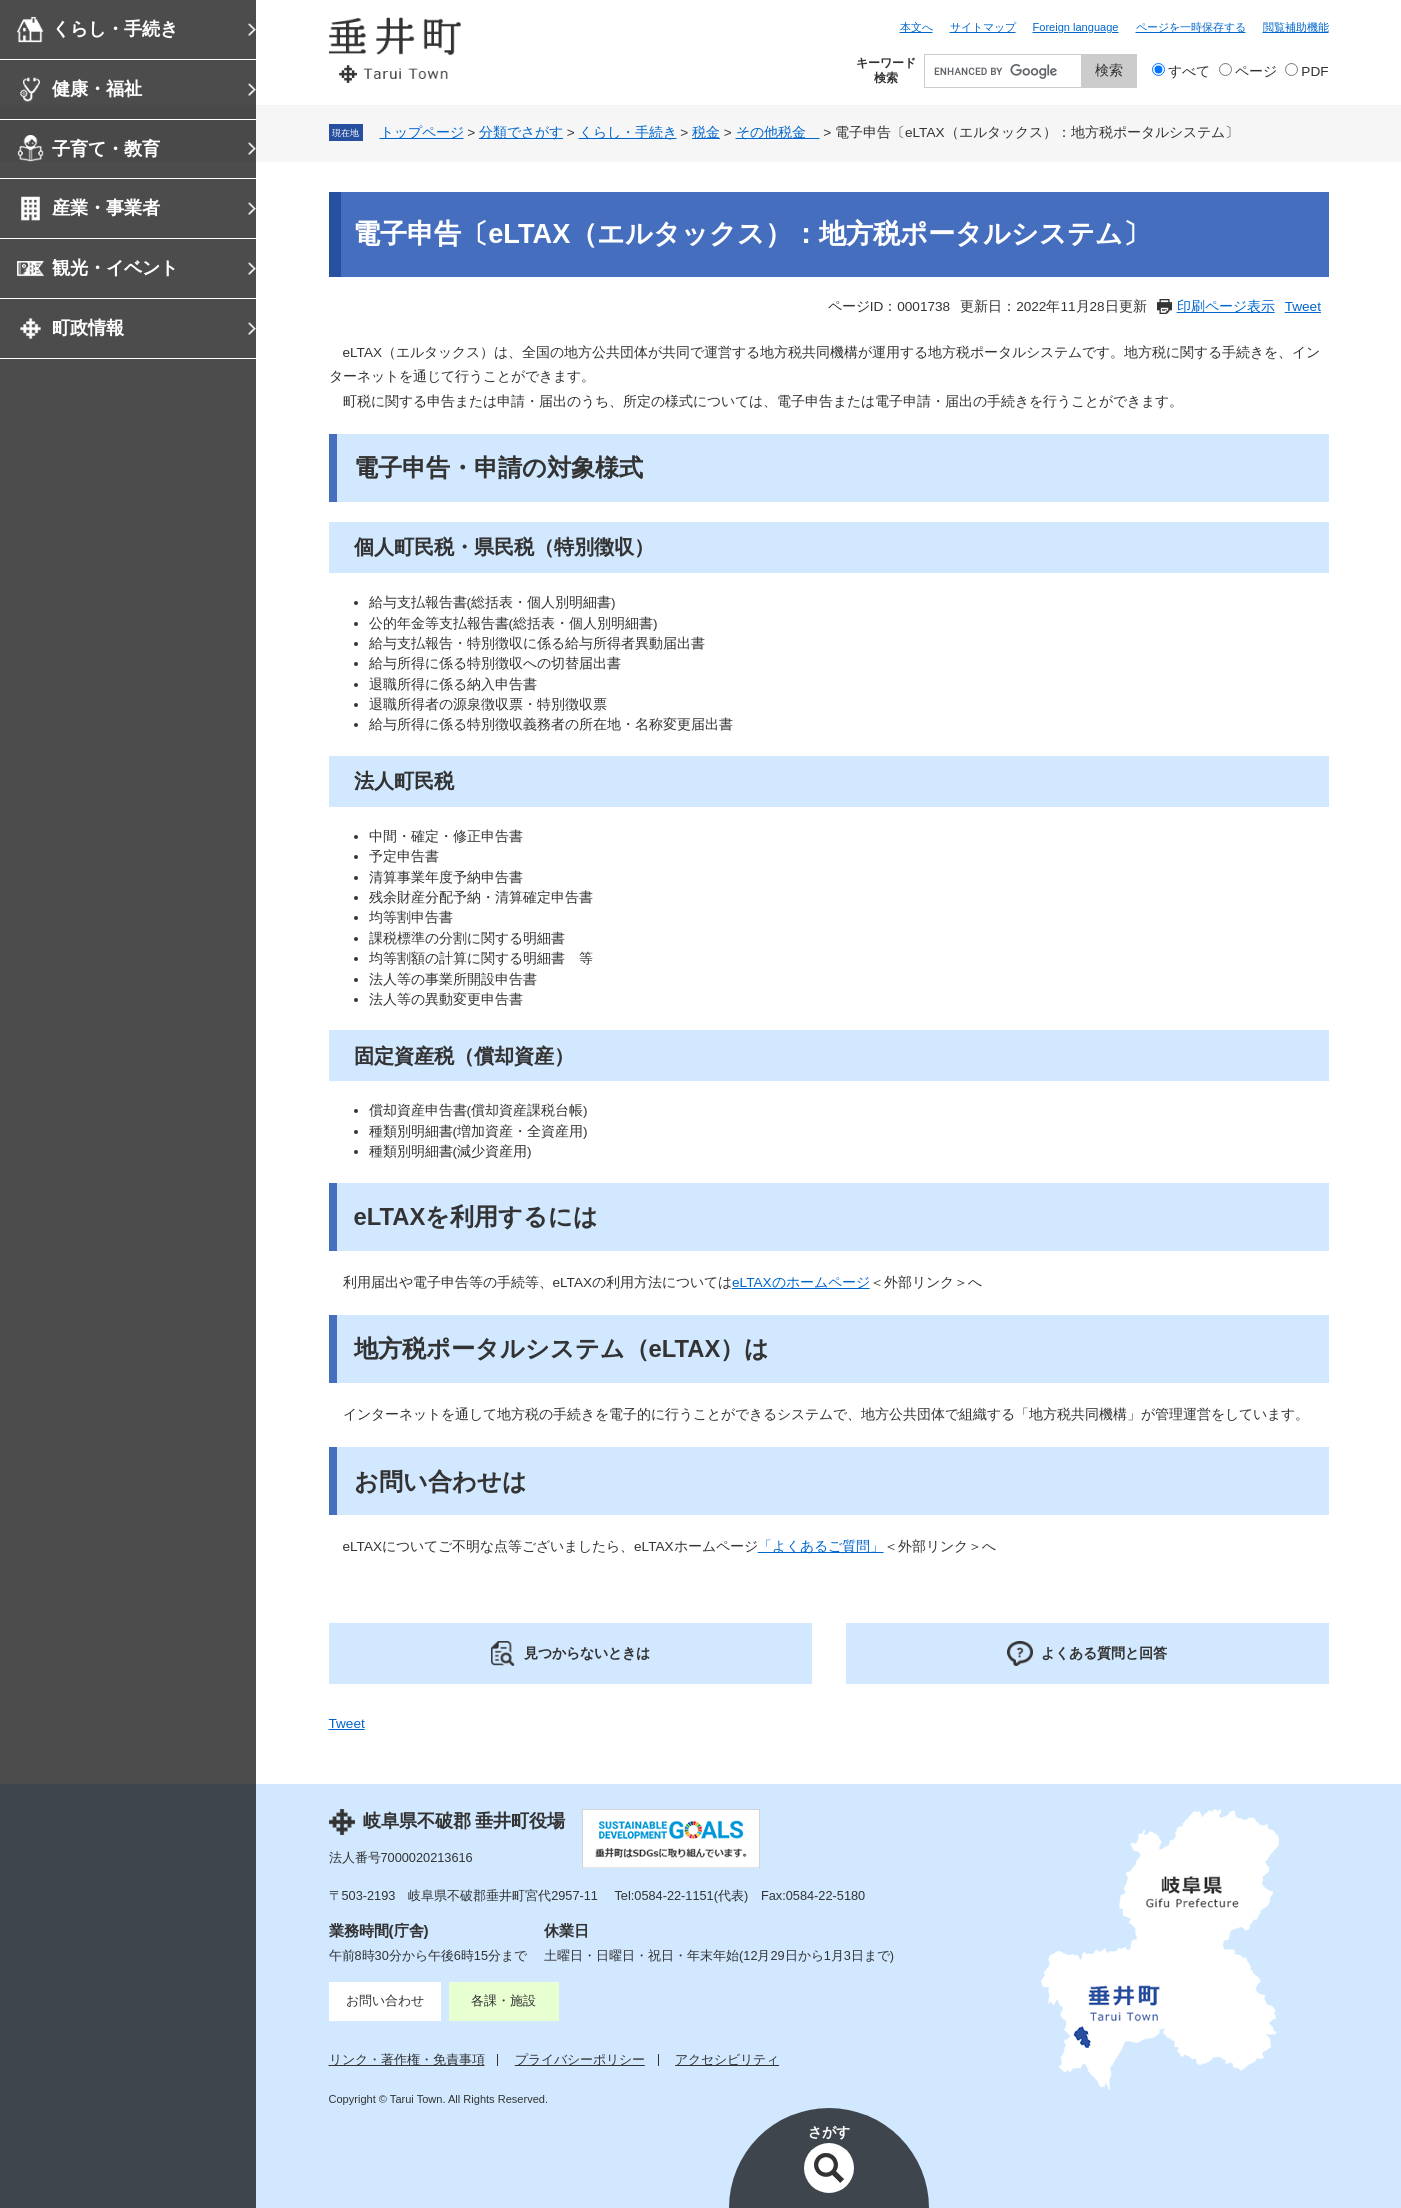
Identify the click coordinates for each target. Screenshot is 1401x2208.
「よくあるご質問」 (821, 1546)
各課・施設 (503, 2000)
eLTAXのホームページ (801, 1282)
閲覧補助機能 (1296, 27)
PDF (1314, 71)
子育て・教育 (106, 149)
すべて (1189, 71)
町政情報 (88, 328)
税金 (706, 132)
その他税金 (778, 132)
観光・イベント (115, 268)
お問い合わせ (385, 2000)
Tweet (1303, 306)
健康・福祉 (97, 89)
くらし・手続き (115, 29)
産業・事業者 (106, 208)
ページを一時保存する (1191, 27)
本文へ (916, 27)
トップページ (422, 132)
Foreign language (1076, 27)
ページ (1256, 71)
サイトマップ (983, 27)
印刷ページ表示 (1226, 306)
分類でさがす (521, 132)
